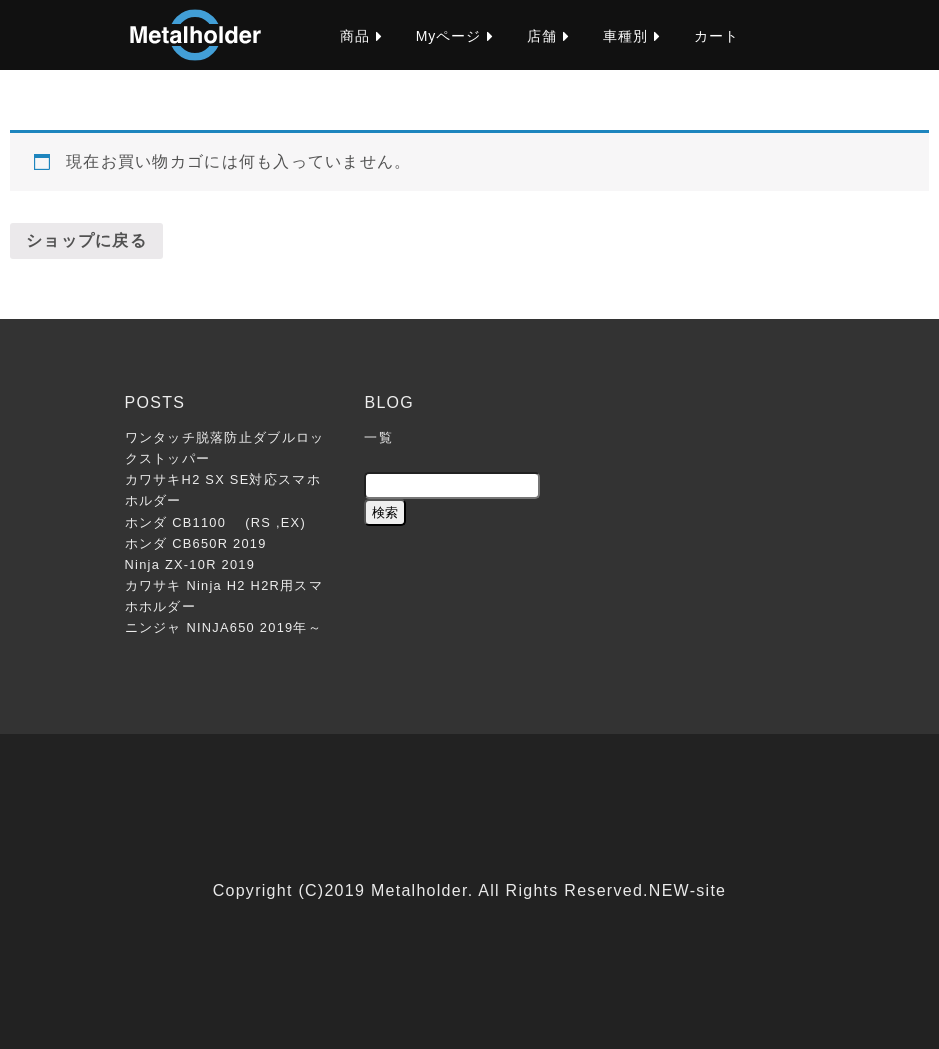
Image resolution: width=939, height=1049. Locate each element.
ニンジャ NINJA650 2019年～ (224, 627)
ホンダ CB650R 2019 (196, 543)
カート (716, 36)
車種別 (625, 36)
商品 (355, 36)
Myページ (449, 36)
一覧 (378, 437)
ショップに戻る (86, 240)
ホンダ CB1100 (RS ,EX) (215, 522)
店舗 (542, 36)
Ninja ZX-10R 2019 (190, 564)
